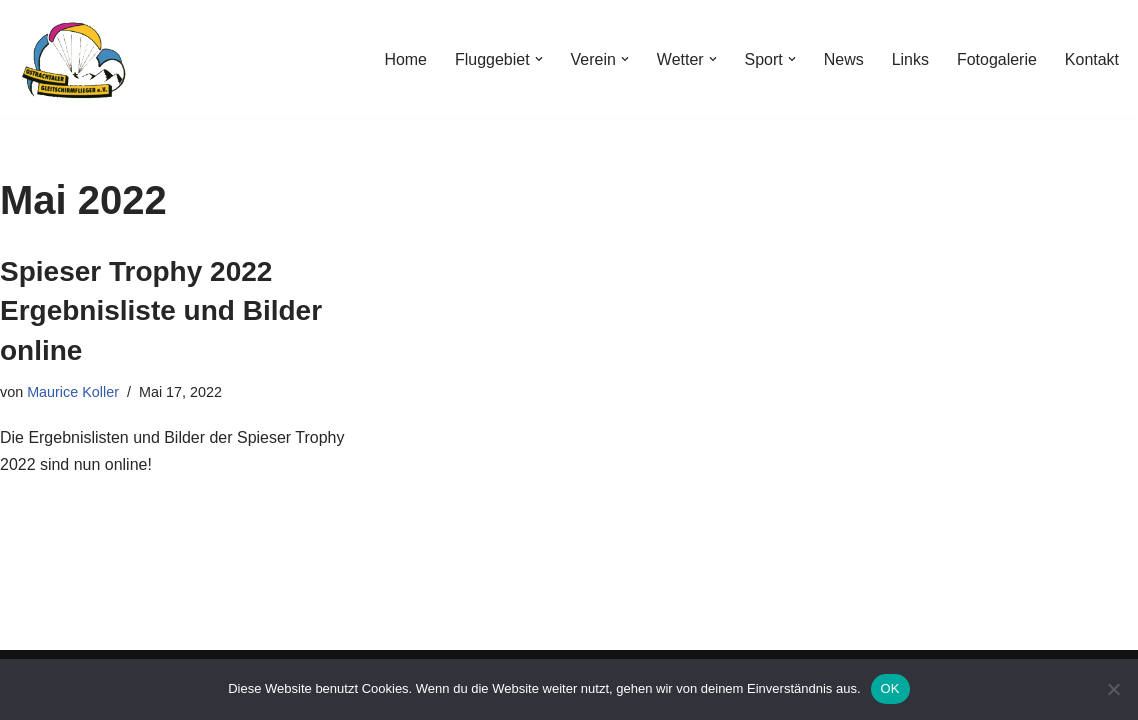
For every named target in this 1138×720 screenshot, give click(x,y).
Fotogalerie (997, 59)
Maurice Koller (73, 392)
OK (890, 688)
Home (404, 59)
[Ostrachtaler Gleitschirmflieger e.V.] (75, 59)
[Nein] (1113, 689)
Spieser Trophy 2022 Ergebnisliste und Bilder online (161, 310)
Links (909, 59)
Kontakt (1092, 59)
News (843, 59)
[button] (538, 59)
